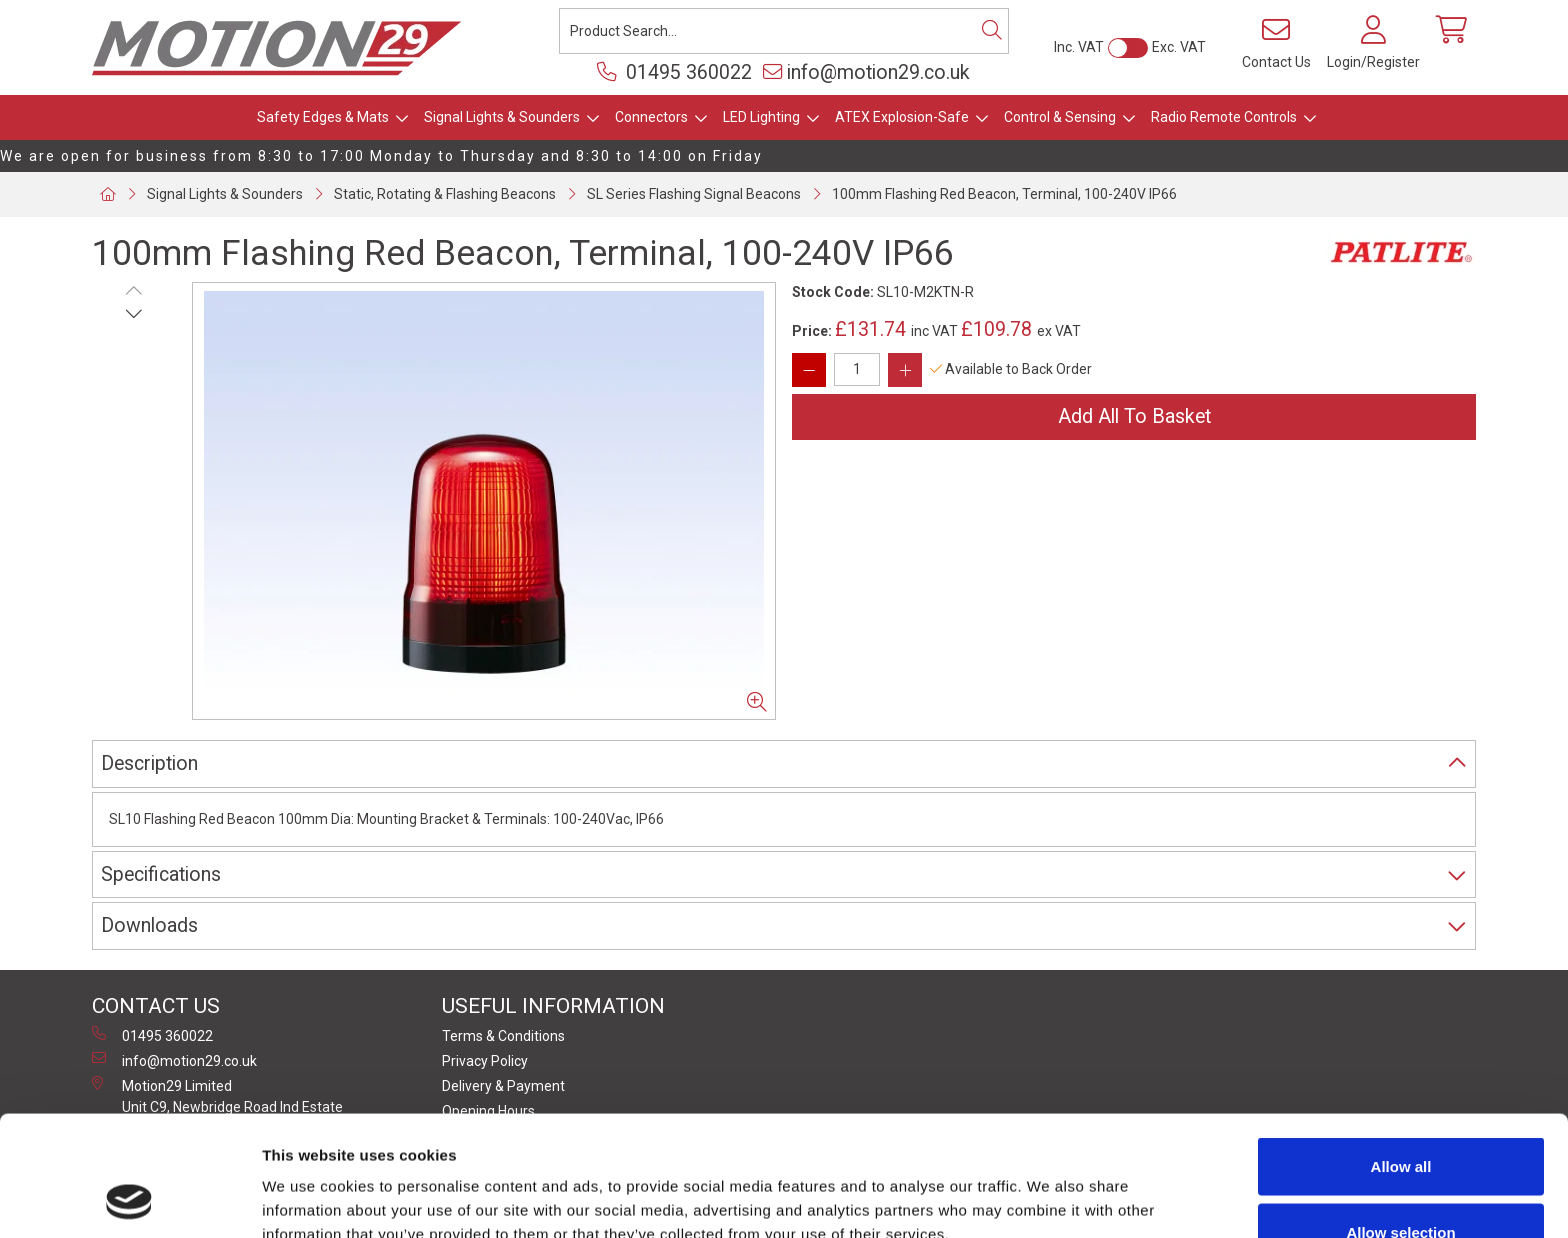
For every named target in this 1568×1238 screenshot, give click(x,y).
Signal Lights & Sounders (502, 117)
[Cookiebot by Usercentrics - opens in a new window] (129, 1199)
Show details (1049, 1186)
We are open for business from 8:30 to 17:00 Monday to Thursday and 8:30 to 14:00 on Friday (381, 156)
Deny (1401, 1184)
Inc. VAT (1079, 47)
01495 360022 (674, 72)
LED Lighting (761, 117)
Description (149, 763)
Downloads (149, 925)
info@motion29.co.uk (866, 72)
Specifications (161, 874)
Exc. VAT (1179, 47)
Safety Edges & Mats (323, 117)
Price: (812, 331)
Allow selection (1400, 1119)
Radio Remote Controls (1224, 117)
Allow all (1401, 1053)
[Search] (992, 31)
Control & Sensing (1060, 117)
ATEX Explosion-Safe (902, 117)
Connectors (651, 117)
